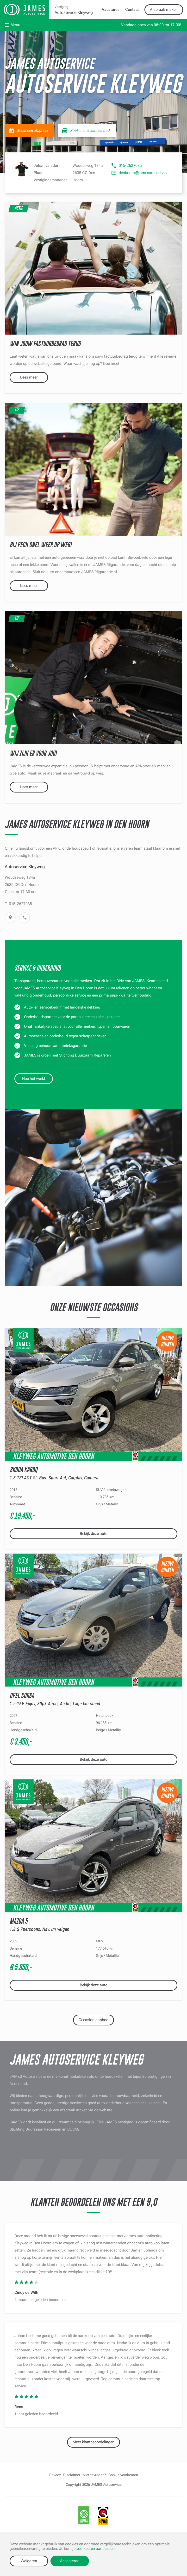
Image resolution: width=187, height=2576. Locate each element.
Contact (132, 9)
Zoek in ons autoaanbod (90, 130)
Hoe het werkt (33, 1078)
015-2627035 (130, 165)
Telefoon (24, 917)
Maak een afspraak (32, 130)
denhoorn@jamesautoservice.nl (146, 172)
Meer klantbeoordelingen (93, 2442)
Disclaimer (71, 2475)
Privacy (55, 2475)
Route (10, 917)
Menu (15, 25)
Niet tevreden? (94, 2475)
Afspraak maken (164, 9)
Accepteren (70, 2561)
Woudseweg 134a (88, 165)
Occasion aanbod (93, 2020)
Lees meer (28, 377)
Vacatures (110, 9)
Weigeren (29, 2561)
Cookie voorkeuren (123, 2475)
